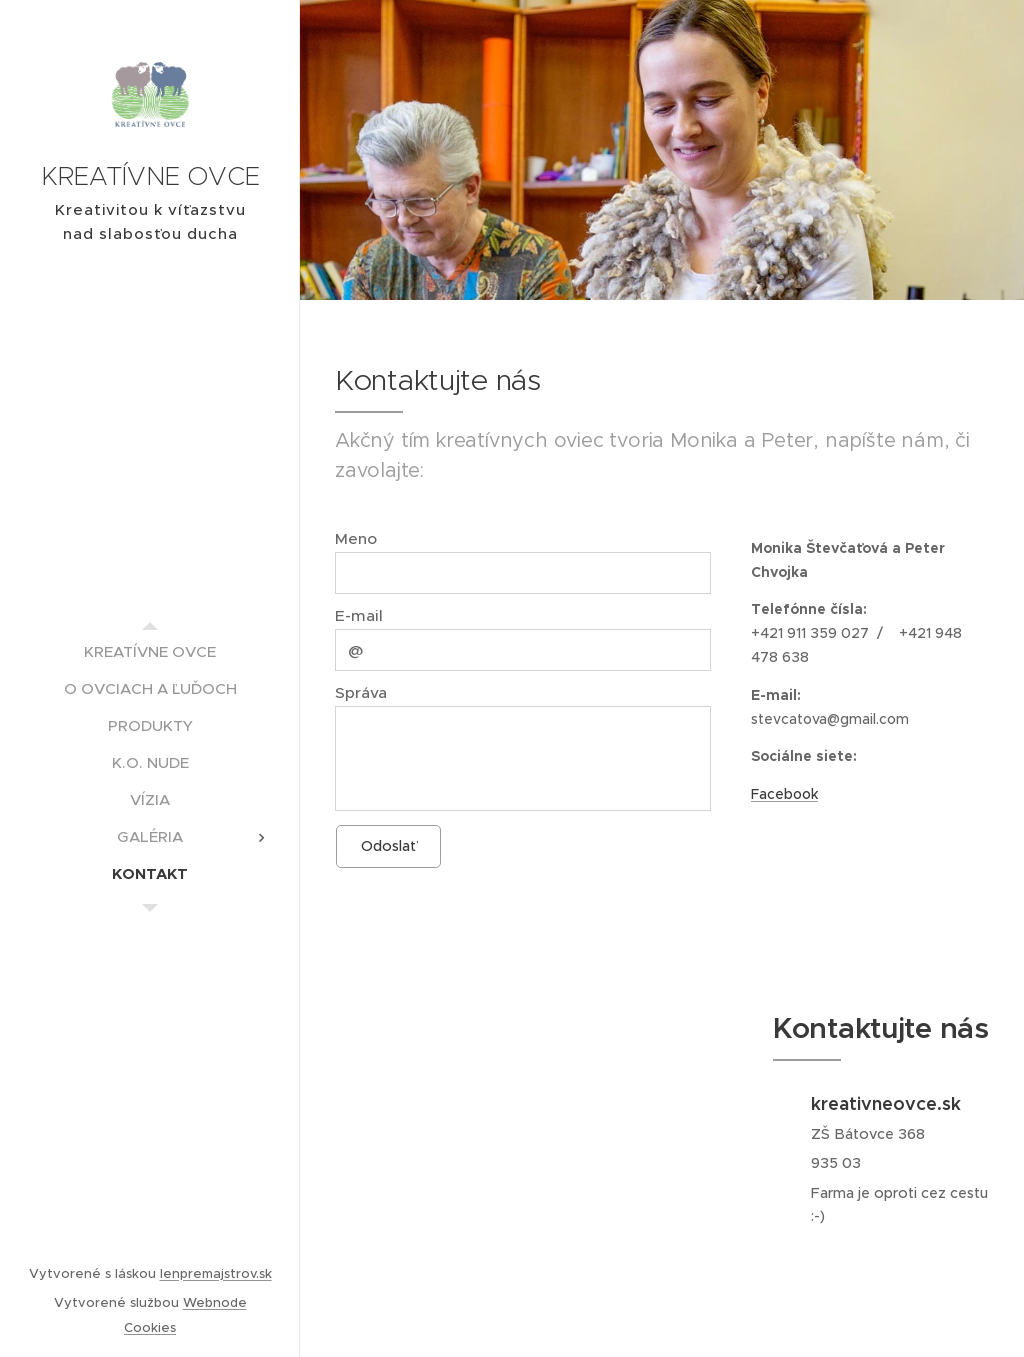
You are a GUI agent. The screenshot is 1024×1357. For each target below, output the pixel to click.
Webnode (215, 1302)
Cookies (150, 1327)
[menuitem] (150, 651)
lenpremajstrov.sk (216, 1273)
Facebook (784, 794)
